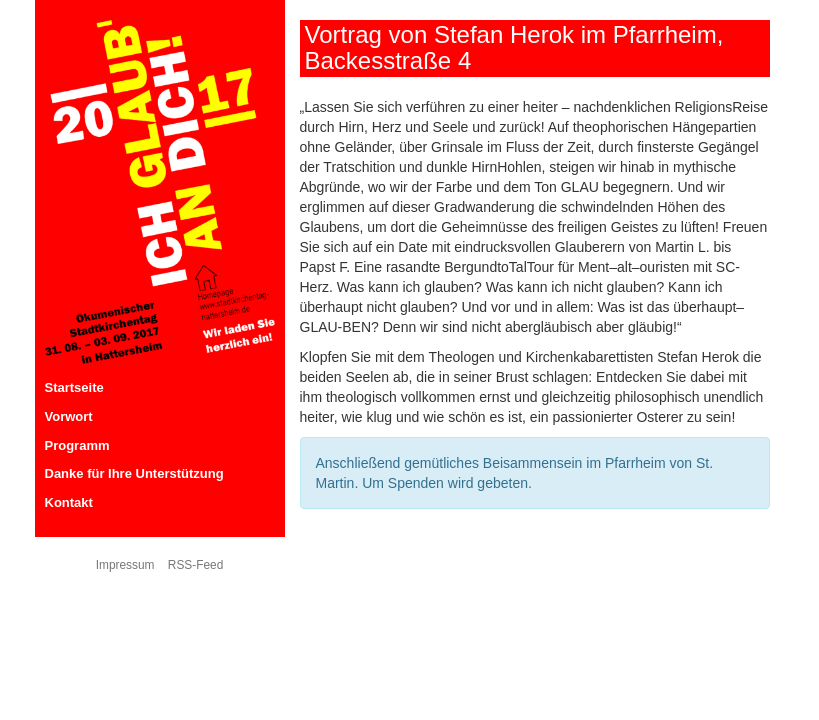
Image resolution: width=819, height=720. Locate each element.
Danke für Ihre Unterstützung (134, 473)
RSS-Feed (196, 565)
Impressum (125, 565)
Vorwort (69, 416)
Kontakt (69, 502)
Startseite (74, 387)
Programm (77, 445)
